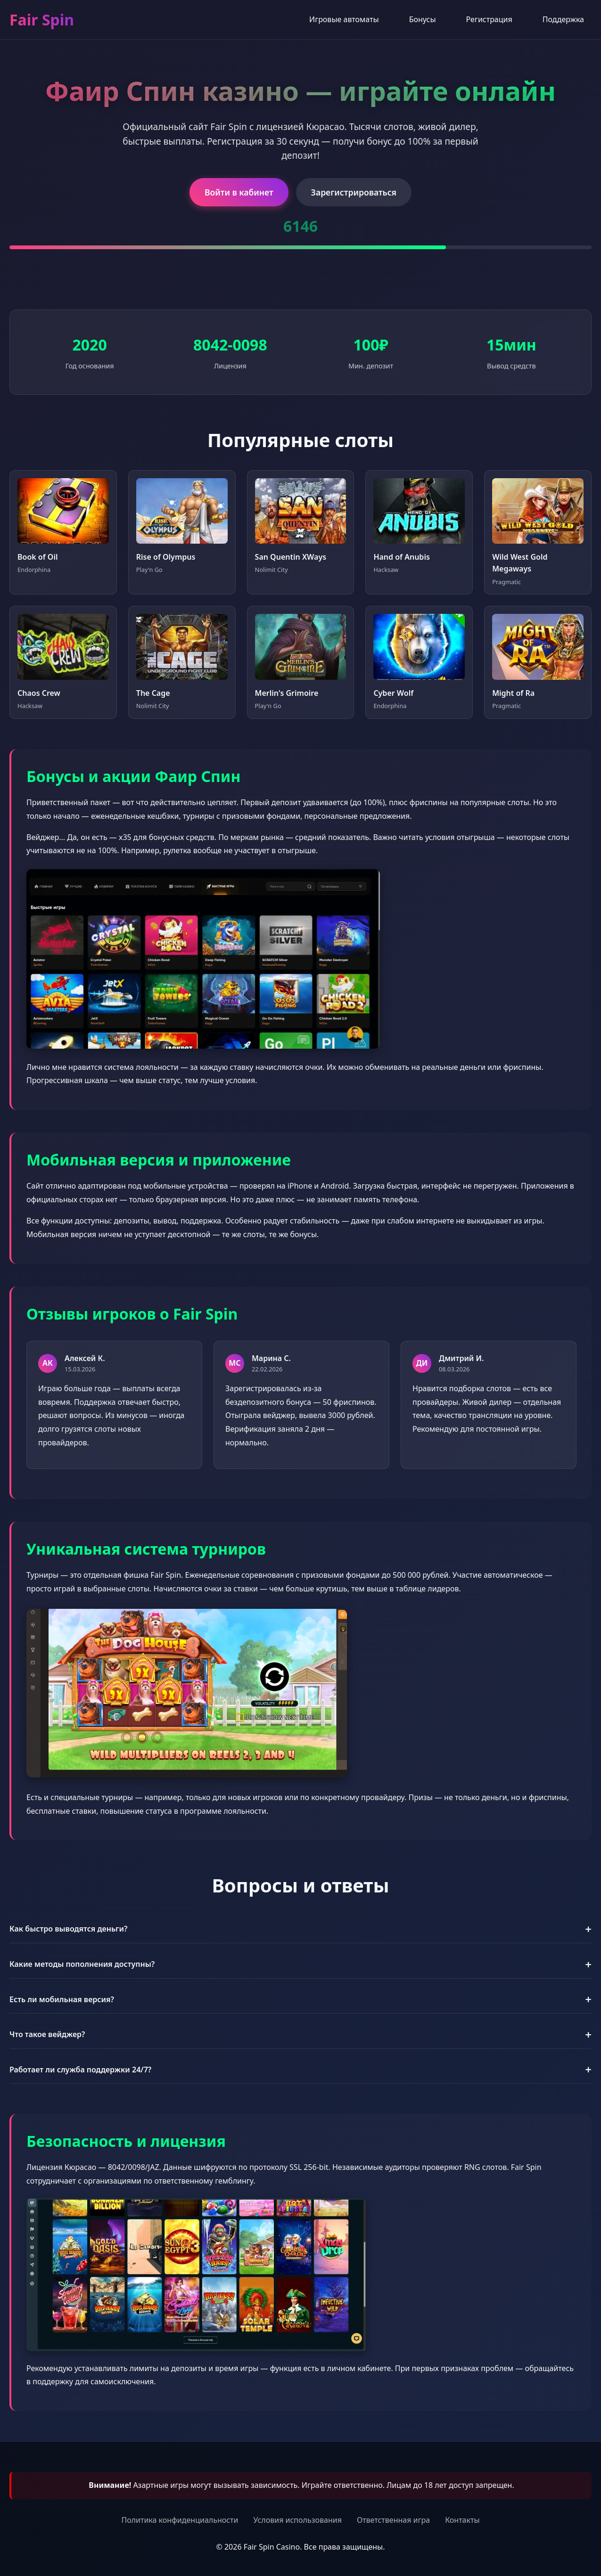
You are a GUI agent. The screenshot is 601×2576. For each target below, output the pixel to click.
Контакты (462, 2520)
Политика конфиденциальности (179, 2520)
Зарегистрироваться (353, 192)
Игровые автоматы (344, 19)
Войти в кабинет (239, 192)
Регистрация (489, 19)
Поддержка (563, 19)
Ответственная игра (393, 2520)
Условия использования (298, 2520)
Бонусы (422, 19)
